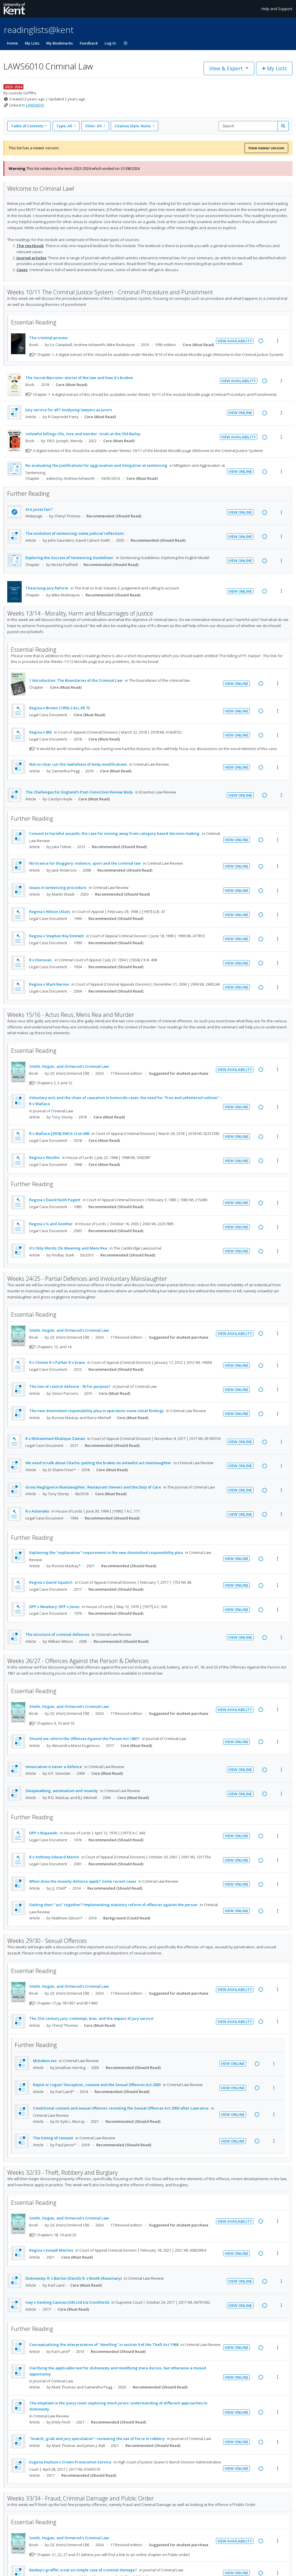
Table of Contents (27, 125)
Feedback (89, 43)
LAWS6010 (35, 105)
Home (12, 43)
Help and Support (276, 8)
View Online (240, 412)
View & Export (226, 68)
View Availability (234, 340)
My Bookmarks (59, 43)
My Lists (32, 43)
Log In (110, 43)
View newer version (266, 147)
